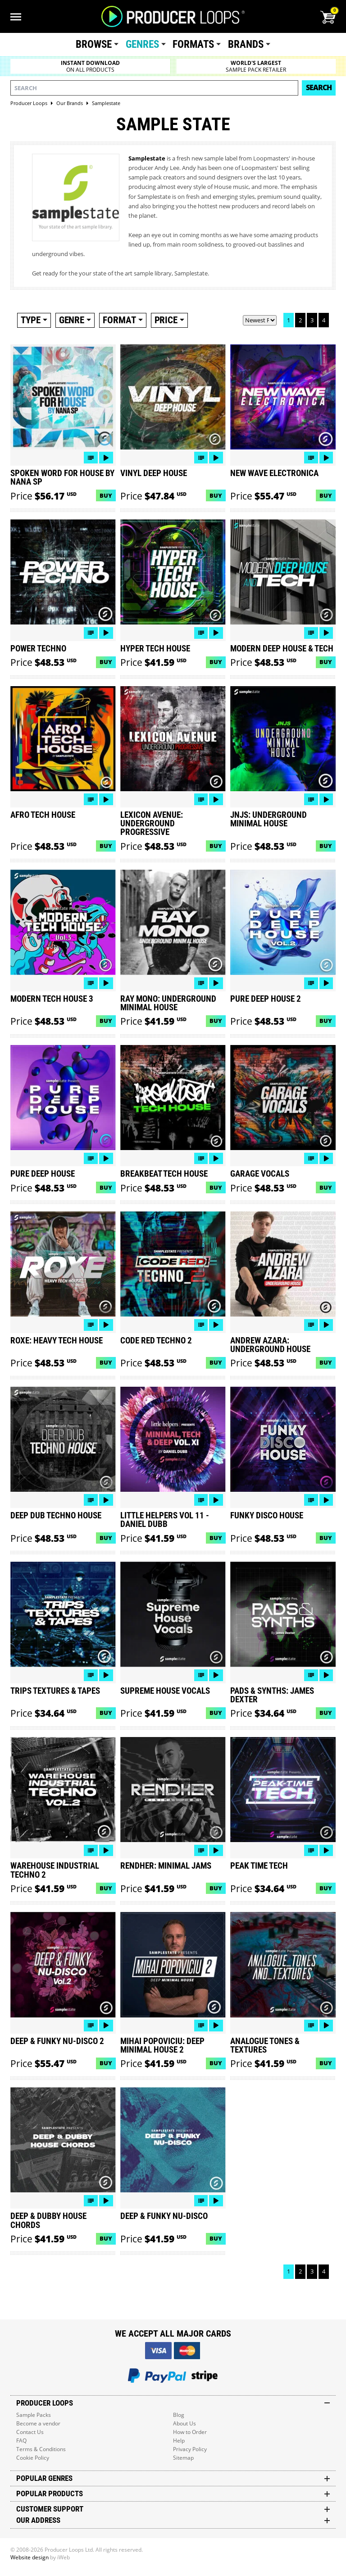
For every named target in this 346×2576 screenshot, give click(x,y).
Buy (106, 495)
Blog (178, 2415)
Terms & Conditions (41, 2449)
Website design (29, 2557)
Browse (94, 44)
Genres (142, 44)
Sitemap (183, 2457)
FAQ (21, 2440)
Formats (193, 44)
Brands (246, 44)
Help (179, 2440)
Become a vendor (38, 2423)
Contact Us (30, 2432)
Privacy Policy (190, 2449)
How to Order (190, 2432)
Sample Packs (33, 2415)
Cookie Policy (32, 2457)
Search (319, 87)
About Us (184, 2423)
